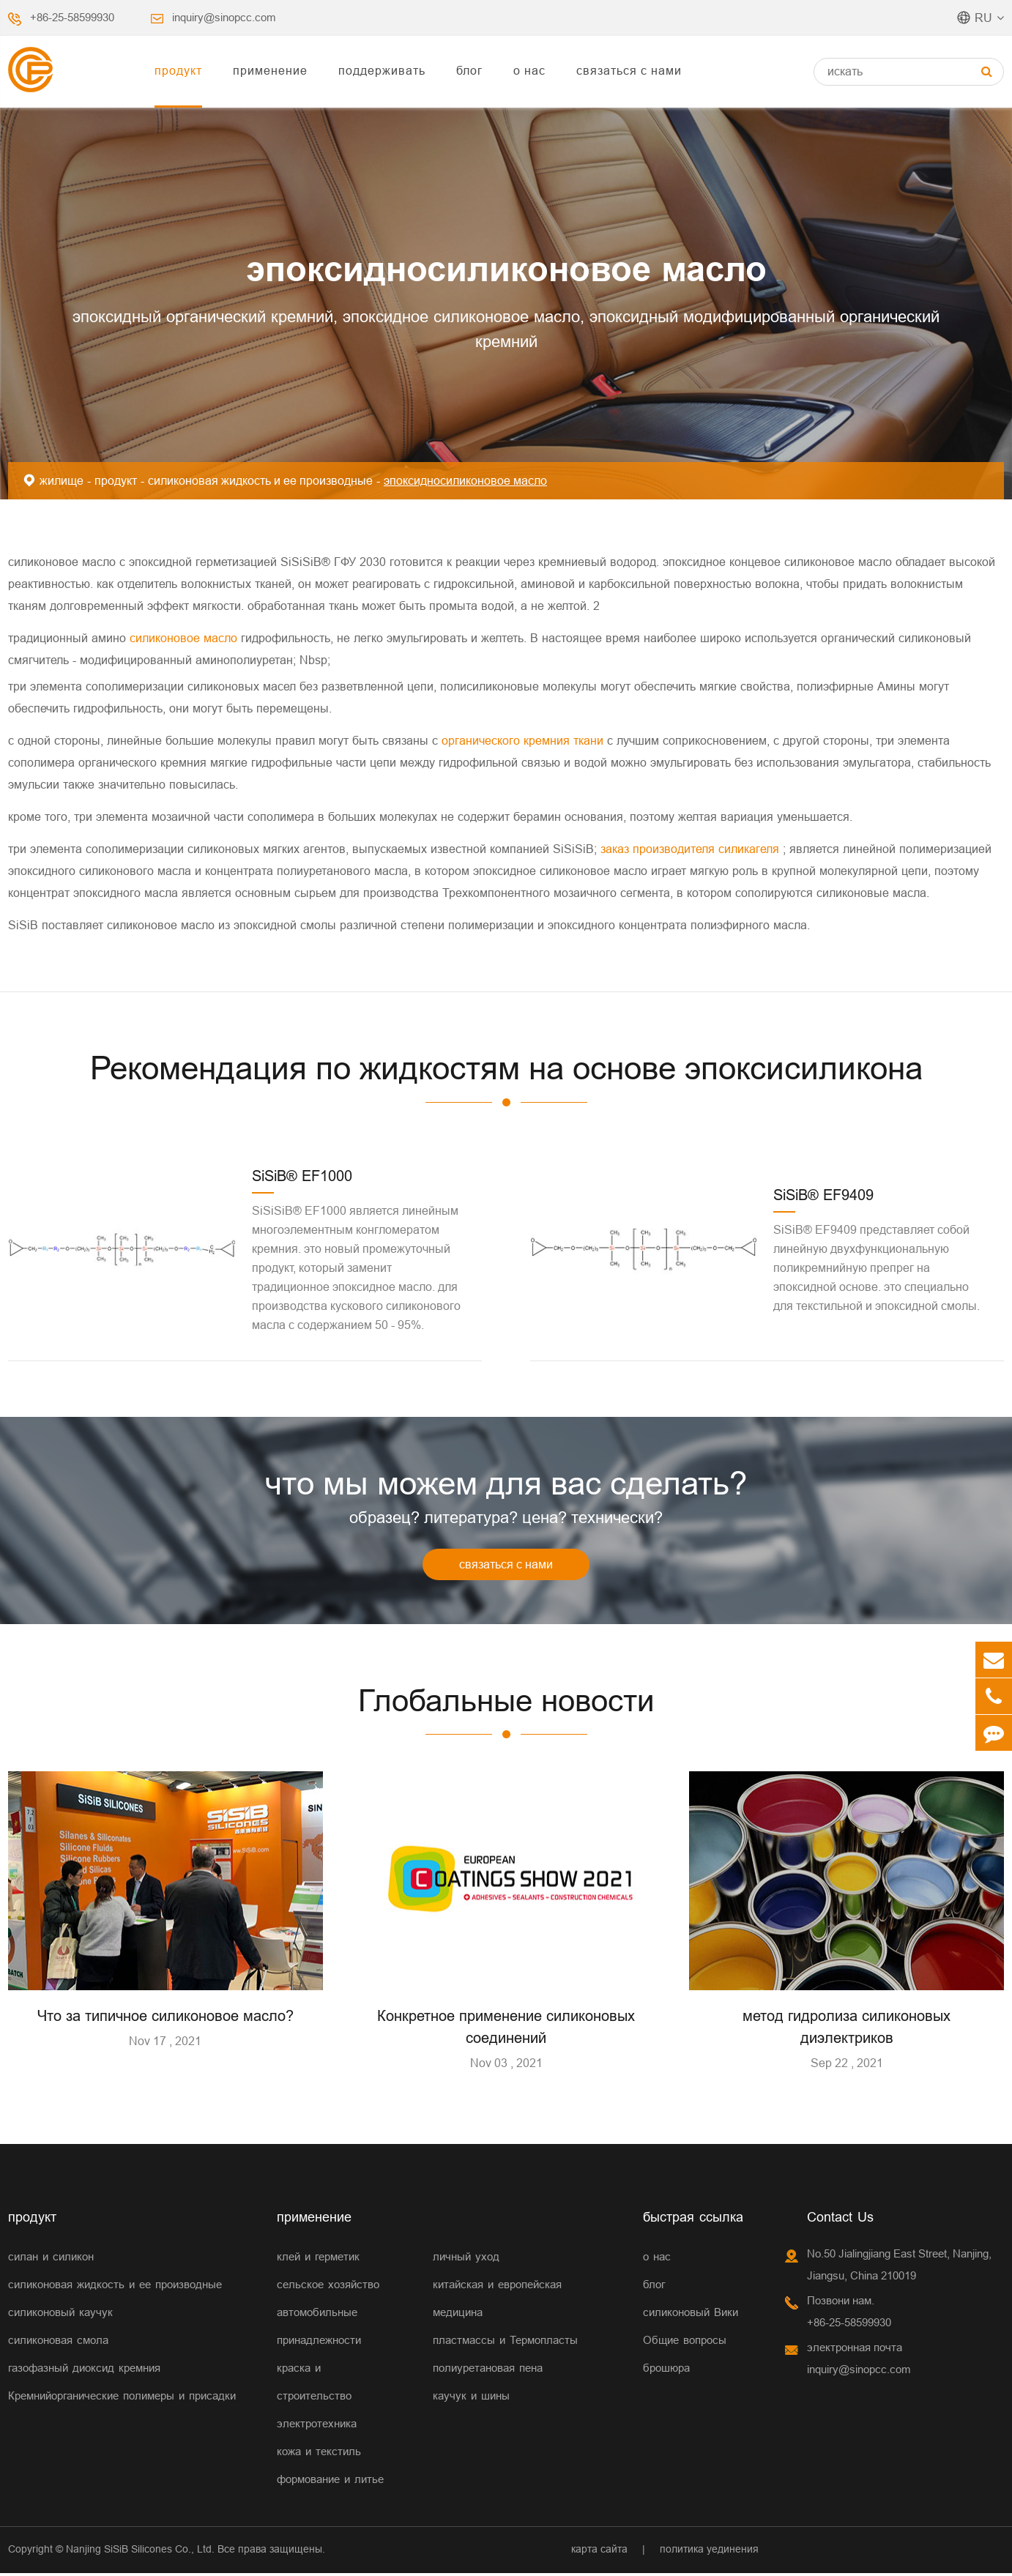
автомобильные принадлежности (319, 2329)
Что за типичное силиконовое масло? (165, 2018)
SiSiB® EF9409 (823, 1194)
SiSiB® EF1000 (302, 1175)
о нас (529, 70)
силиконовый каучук (60, 2315)
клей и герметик (318, 2259)
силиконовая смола (58, 2343)
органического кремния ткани (524, 740)
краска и (299, 2370)
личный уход (466, 2259)
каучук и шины (471, 2398)
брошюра (666, 2370)
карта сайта (599, 2552)
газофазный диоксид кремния (84, 2370)
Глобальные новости (506, 1702)
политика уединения (709, 2552)
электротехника (317, 2426)
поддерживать (381, 70)
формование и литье (330, 2482)
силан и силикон (51, 2259)
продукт (178, 70)
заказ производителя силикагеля (691, 848)
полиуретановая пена (488, 2370)
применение (270, 70)
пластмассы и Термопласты (505, 2343)
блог (469, 70)
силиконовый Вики (690, 2315)
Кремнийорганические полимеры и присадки (122, 2398)
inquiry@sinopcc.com (224, 17)
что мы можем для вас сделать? (506, 1484)
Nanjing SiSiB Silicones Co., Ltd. (140, 2552)
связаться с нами (629, 70)
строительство (314, 2398)
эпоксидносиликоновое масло (465, 480)
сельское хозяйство (328, 2287)
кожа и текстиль (319, 2454)
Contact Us (840, 2219)
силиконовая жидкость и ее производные (260, 480)
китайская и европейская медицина (497, 2301)
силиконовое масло (185, 637)
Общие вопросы (684, 2343)
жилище (61, 480)
